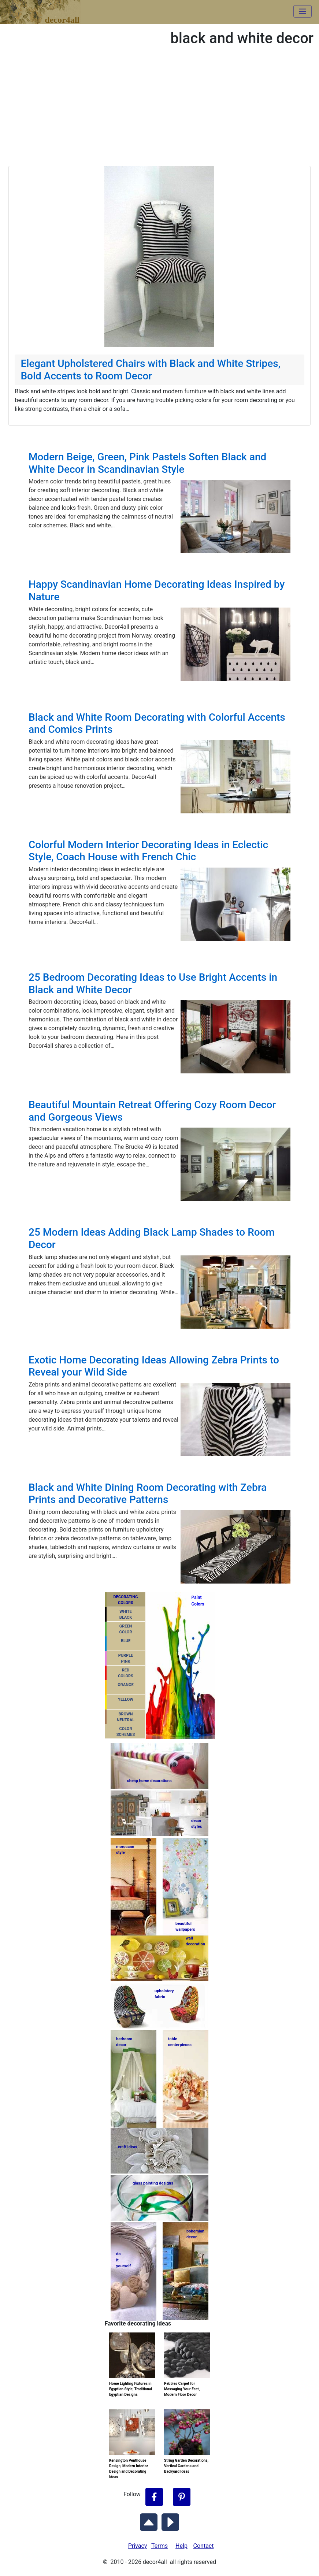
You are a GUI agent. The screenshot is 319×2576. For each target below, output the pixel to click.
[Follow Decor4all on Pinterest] (181, 2497)
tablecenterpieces (180, 2042)
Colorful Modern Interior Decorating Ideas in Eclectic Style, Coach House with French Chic (148, 851)
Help (181, 2545)
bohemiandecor (195, 2234)
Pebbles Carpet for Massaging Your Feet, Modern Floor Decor (182, 2389)
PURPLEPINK (125, 1658)
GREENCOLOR (125, 1629)
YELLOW (125, 1699)
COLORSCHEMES (125, 1731)
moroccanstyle (125, 1849)
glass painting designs (153, 2183)
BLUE (125, 1640)
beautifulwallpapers (185, 1926)
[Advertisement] (159, 111)
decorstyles (196, 1823)
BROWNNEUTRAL (125, 1717)
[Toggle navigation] (302, 11)
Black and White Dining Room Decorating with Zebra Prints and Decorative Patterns (148, 1493)
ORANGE (125, 1684)
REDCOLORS (125, 1673)
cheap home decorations (149, 1780)
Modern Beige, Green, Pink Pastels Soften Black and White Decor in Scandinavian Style (147, 463)
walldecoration (195, 1941)
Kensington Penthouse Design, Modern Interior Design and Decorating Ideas (128, 2468)
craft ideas (127, 2147)
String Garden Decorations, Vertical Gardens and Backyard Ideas (186, 2465)
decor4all (46, 7)
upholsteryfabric (164, 1994)
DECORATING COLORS (125, 1600)
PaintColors (197, 1601)
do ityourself (123, 2260)
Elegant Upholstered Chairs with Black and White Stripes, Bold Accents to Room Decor (150, 369)
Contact (203, 2545)
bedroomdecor (124, 2042)
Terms (159, 2545)
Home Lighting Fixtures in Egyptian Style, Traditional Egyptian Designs (130, 2389)
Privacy (137, 2545)
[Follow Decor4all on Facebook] (154, 2497)
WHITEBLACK (125, 1614)
